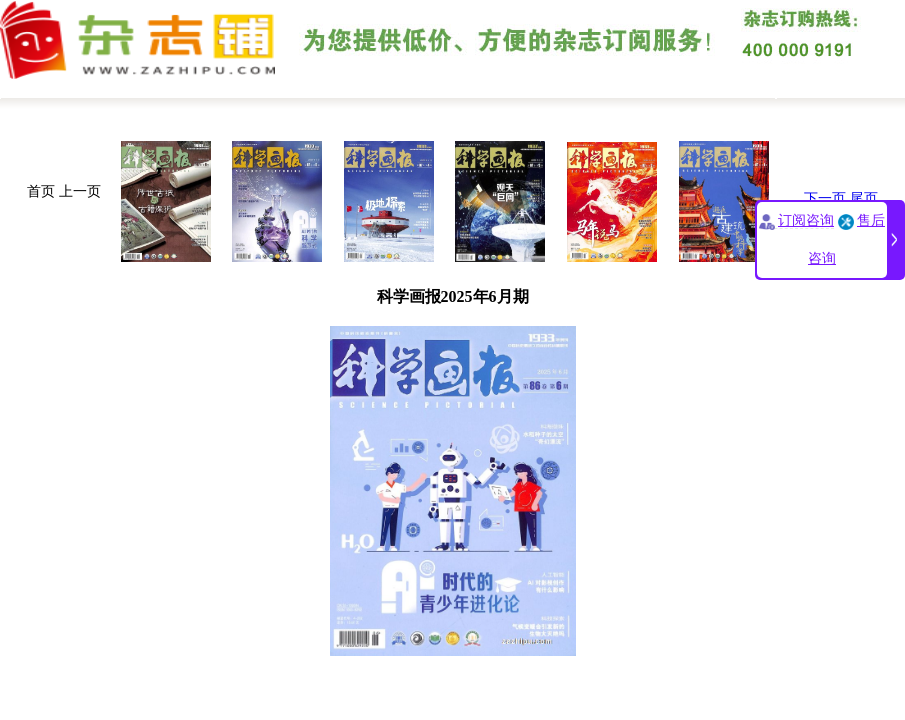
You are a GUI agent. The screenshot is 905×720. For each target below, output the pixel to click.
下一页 (825, 198)
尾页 (864, 198)
